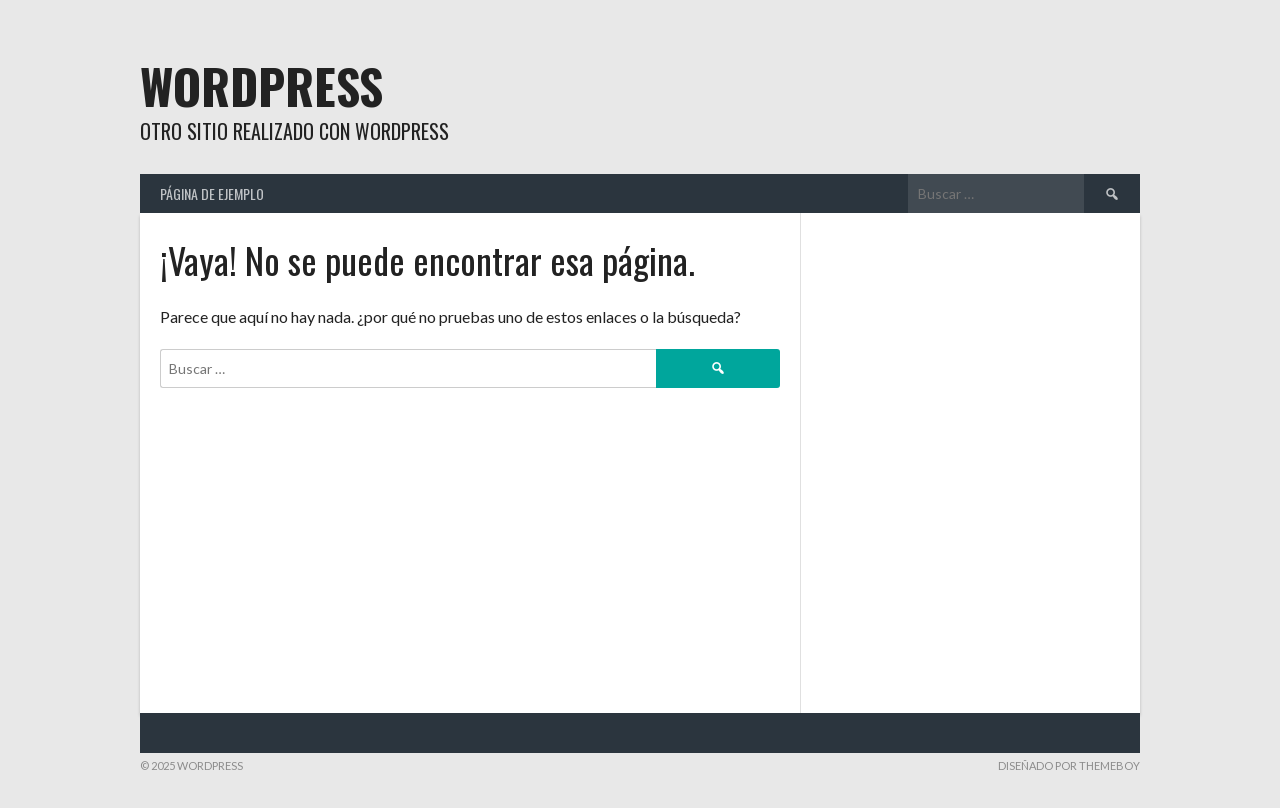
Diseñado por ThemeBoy (1069, 765)
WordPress (261, 85)
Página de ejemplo (212, 193)
